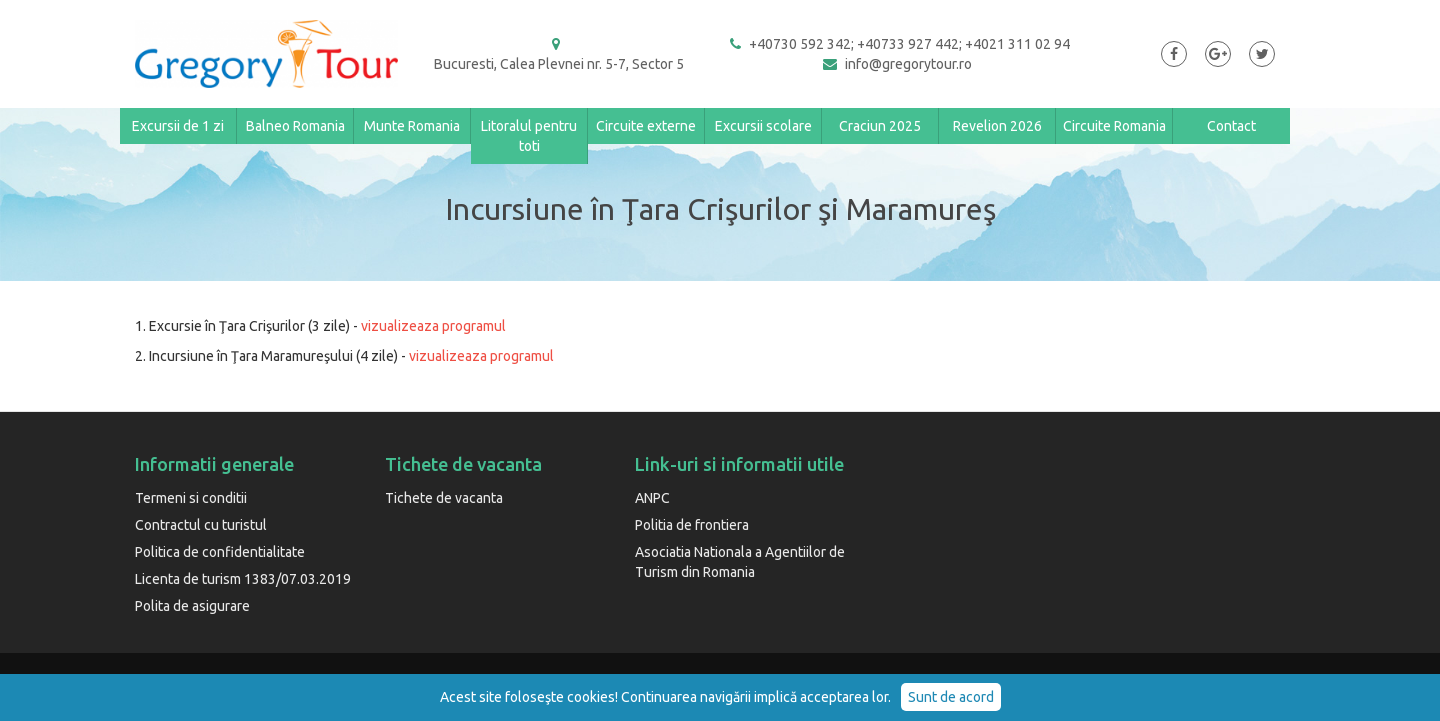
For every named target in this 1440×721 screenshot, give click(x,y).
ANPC (652, 498)
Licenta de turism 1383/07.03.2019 (243, 579)
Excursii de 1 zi (178, 126)
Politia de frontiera (692, 525)
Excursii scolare (763, 126)
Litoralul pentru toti (529, 136)
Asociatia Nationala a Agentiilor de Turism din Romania (740, 562)
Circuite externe (646, 126)
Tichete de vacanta (444, 498)
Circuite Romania (1114, 126)
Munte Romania (412, 126)
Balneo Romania (295, 126)
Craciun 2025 (880, 126)
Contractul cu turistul (201, 525)
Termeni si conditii (191, 498)
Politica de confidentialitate (220, 552)
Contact (1231, 126)
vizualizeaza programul (433, 326)
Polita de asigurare (192, 606)
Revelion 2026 (997, 126)
